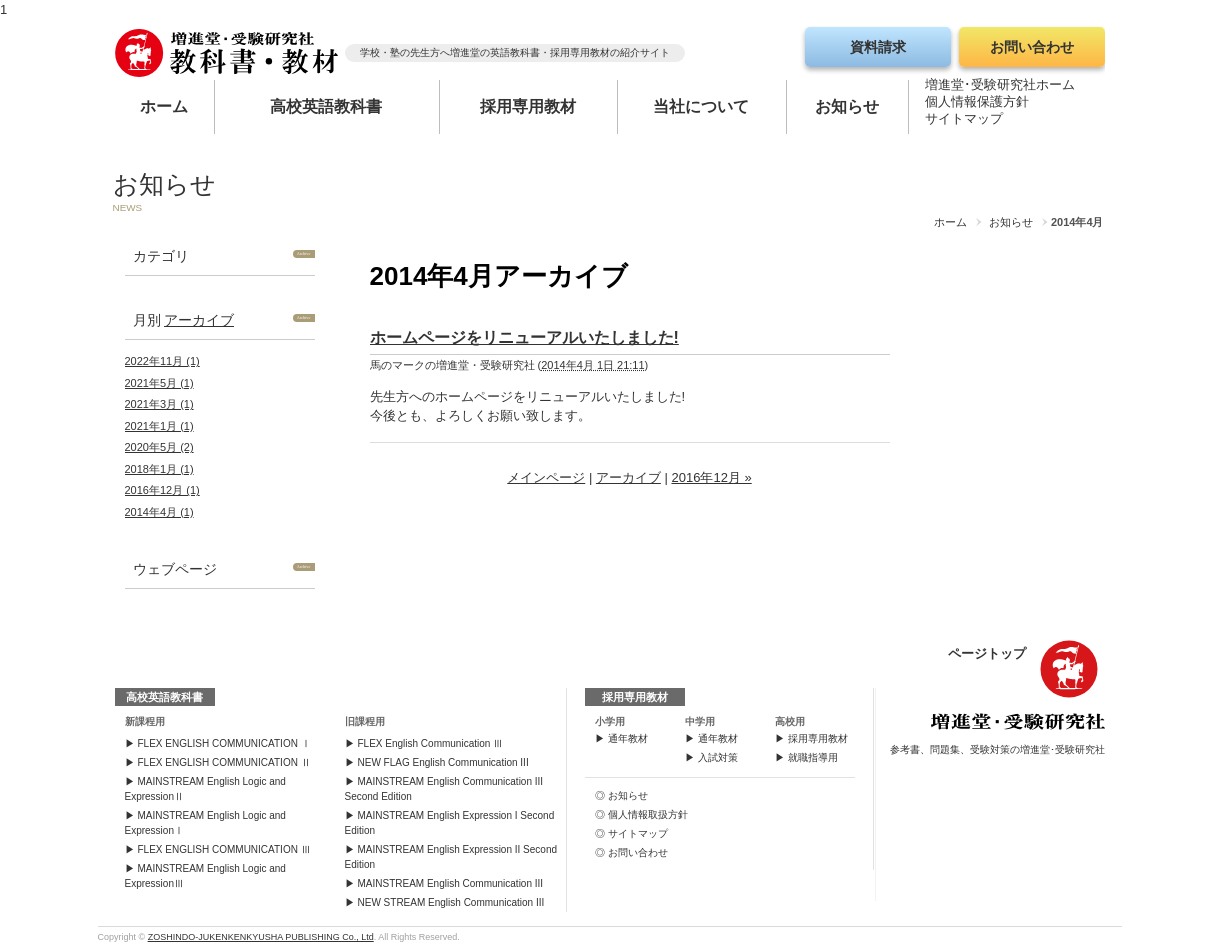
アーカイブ (199, 320)
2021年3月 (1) (159, 404)
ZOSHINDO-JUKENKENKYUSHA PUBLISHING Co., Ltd (261, 937)
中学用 (700, 721)
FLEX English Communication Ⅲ (431, 743)
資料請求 (878, 47)
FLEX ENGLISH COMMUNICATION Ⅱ (224, 762)
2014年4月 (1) (159, 512)
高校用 (790, 721)
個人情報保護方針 (977, 105)
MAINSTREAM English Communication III (451, 883)
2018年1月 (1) (159, 469)
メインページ (546, 477)
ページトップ (987, 653)
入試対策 (718, 757)
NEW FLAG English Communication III (443, 762)
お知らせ (847, 106)
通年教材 (628, 738)
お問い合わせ (1032, 47)
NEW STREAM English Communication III (451, 902)
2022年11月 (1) (162, 361)
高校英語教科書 (326, 106)
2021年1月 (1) (159, 426)
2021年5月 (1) (159, 383)
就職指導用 (813, 757)
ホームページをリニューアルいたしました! (524, 337)
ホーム (164, 106)
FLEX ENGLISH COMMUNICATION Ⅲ (224, 849)
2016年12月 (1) (162, 490)
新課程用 (145, 721)
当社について (701, 106)
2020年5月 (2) (159, 447)
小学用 (610, 721)
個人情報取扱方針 (648, 814)
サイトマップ (964, 122)
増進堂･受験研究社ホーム (1000, 88)
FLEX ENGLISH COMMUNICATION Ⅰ (224, 743)
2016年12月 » (711, 477)
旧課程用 (365, 721)
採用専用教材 (528, 106)
